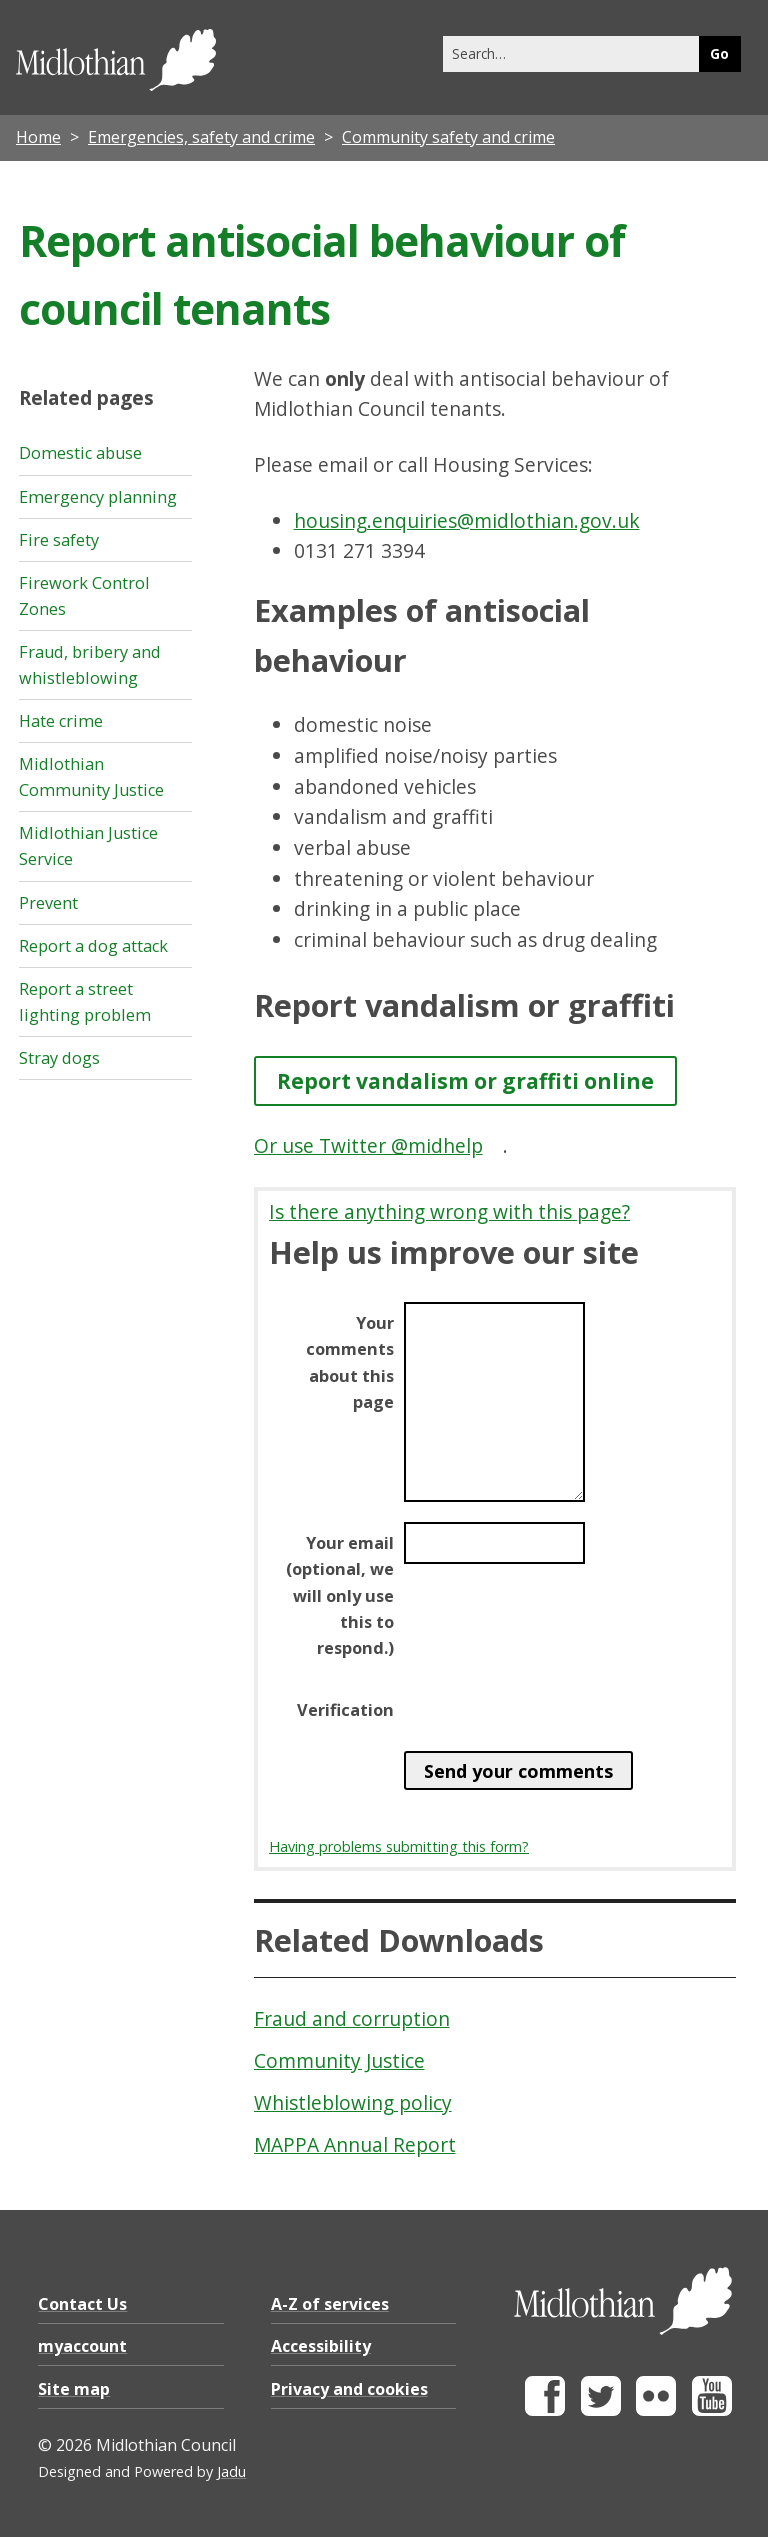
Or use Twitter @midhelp (368, 1145)
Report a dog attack (93, 946)
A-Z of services (330, 2304)
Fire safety (59, 540)
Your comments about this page (350, 1362)
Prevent (48, 903)
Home (38, 137)
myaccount (82, 2346)
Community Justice (339, 2060)
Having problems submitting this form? (399, 1846)
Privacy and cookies (349, 2389)
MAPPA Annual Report (355, 2144)
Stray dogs (59, 1058)
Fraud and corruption (352, 2018)
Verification (345, 1710)
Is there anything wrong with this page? (449, 1211)
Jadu (231, 2471)
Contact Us (82, 2304)
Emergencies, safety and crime (201, 137)
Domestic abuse (80, 453)
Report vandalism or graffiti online (465, 1080)
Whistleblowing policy (353, 2102)
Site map (74, 2389)
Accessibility (321, 2346)
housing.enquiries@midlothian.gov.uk (467, 520)
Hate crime (61, 721)
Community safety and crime (448, 137)
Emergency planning (98, 497)
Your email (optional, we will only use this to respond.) (340, 1595)
